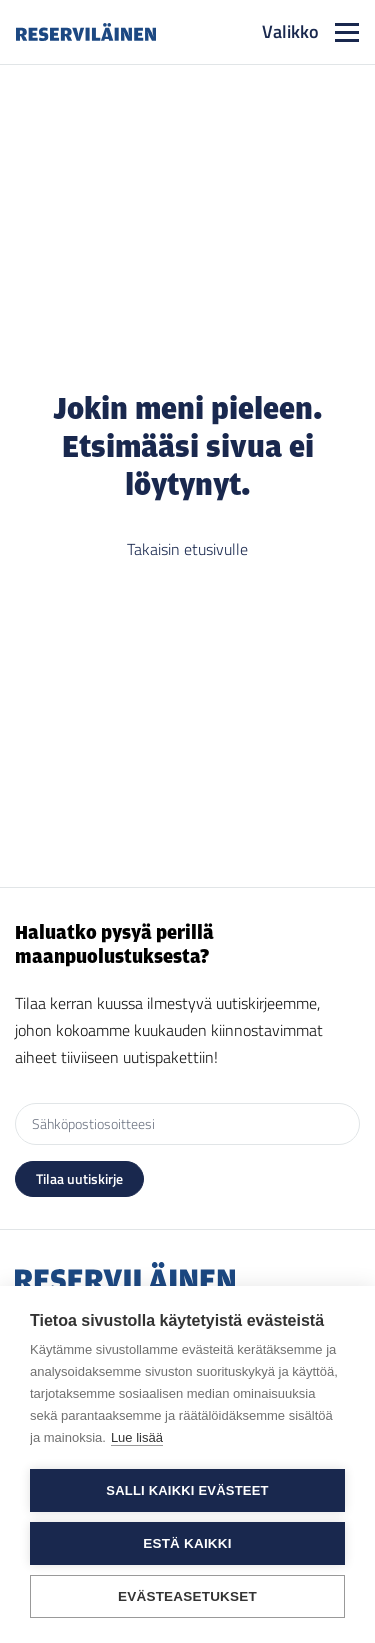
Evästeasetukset (187, 1596)
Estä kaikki (187, 1543)
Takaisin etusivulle (187, 549)
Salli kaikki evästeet (187, 1490)
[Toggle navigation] (310, 32)
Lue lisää (137, 1437)
